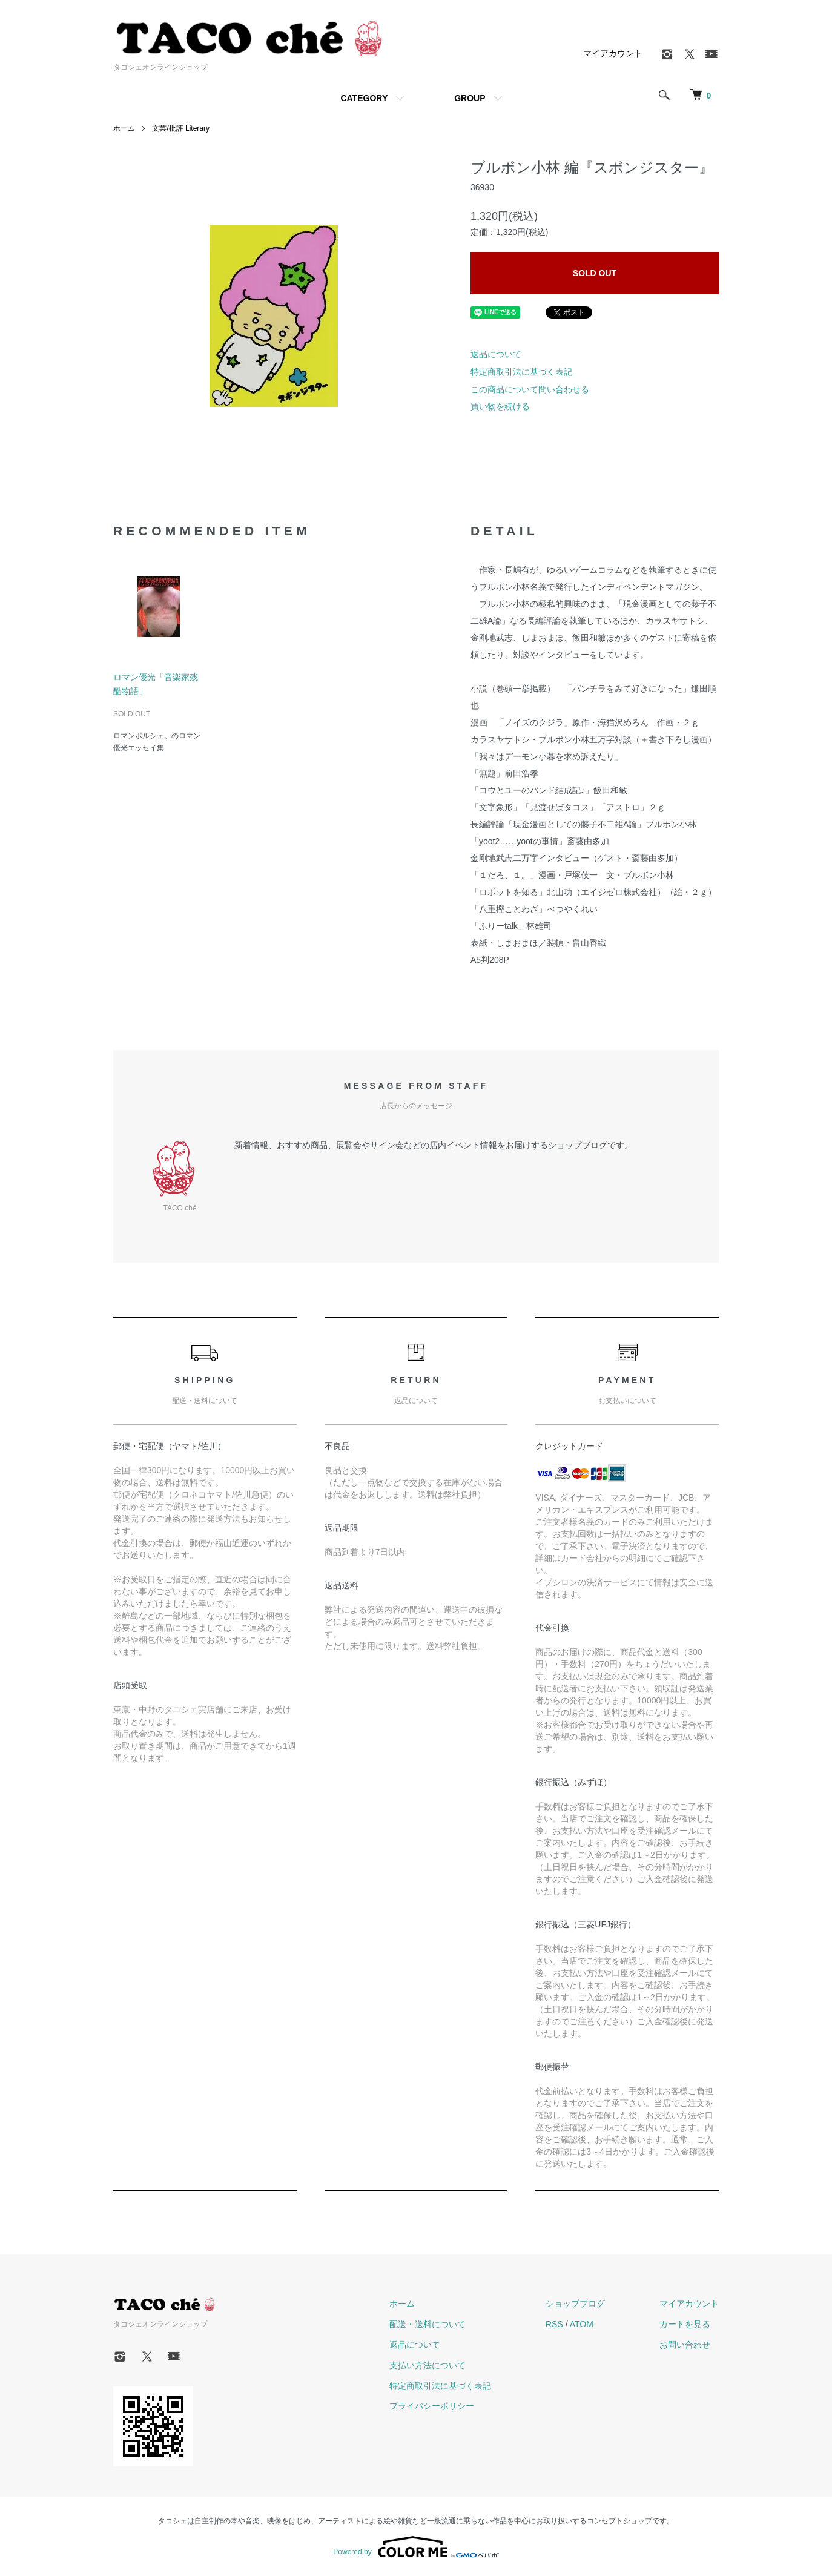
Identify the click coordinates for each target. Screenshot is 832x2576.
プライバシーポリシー (431, 2406)
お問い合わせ (684, 2345)
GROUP (469, 98)
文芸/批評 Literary (181, 128)
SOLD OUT (594, 273)
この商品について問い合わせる (529, 389)
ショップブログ (575, 2303)
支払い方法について (427, 2365)
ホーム (124, 128)
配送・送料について (427, 2324)
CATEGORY (364, 98)
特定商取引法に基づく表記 (521, 372)
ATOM (581, 2324)
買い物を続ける (500, 406)
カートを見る (684, 2324)
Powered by (415, 2547)
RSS (554, 2324)
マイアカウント (612, 53)
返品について (495, 354)
